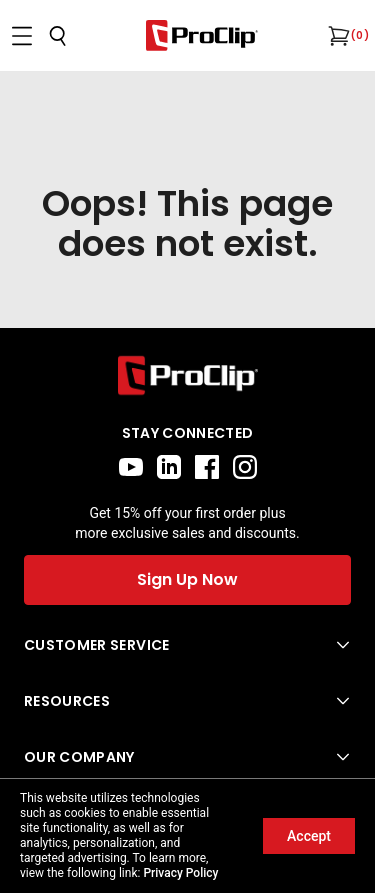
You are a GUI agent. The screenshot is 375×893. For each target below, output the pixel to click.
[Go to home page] (187, 375)
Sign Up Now (187, 579)
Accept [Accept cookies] (309, 836)
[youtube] (131, 467)
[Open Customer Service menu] (187, 645)
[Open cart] (337, 36)
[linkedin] (169, 467)
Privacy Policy (180, 873)
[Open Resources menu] (187, 701)
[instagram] (245, 467)
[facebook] (207, 467)
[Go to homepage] (202, 35)
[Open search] (58, 36)
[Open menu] (22, 36)
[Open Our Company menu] (187, 757)
